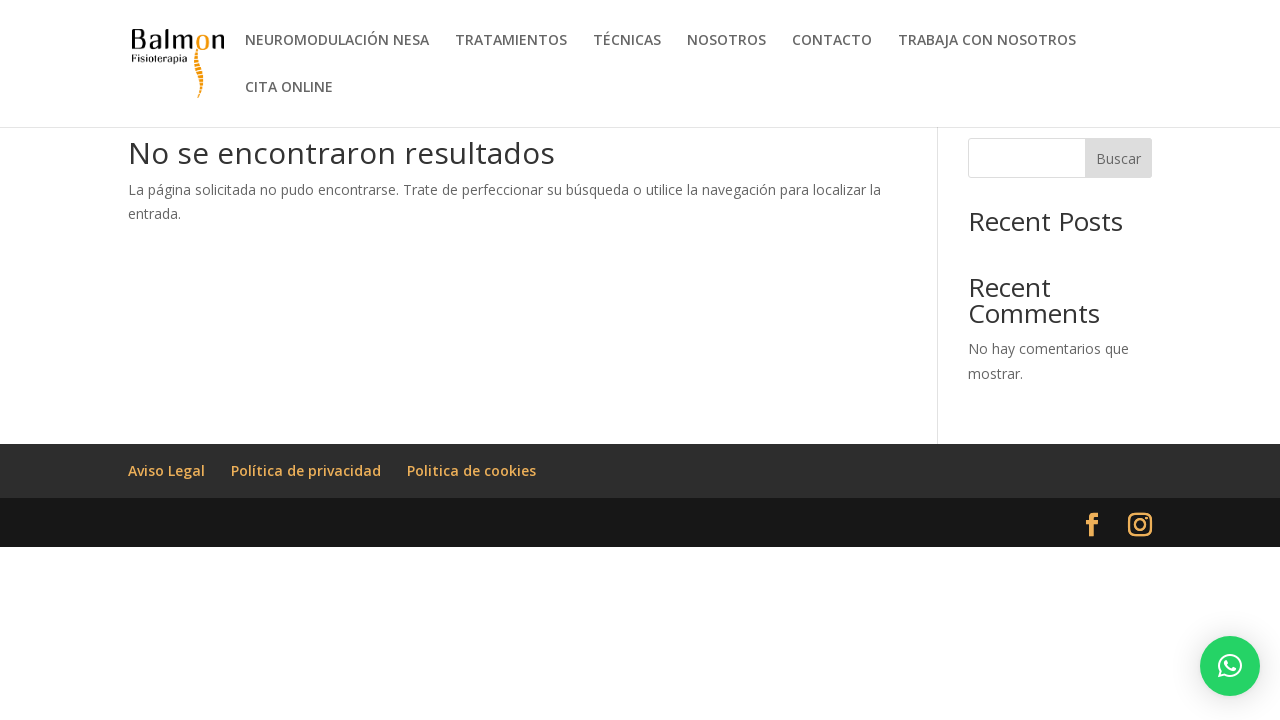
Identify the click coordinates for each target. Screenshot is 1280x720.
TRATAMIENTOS (511, 41)
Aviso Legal (166, 470)
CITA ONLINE (289, 88)
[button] (1230, 666)
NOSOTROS (726, 41)
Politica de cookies (471, 470)
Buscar (1118, 158)
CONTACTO (832, 41)
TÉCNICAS (627, 41)
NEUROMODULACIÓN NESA (337, 41)
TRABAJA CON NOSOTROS (987, 41)
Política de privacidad (306, 470)
